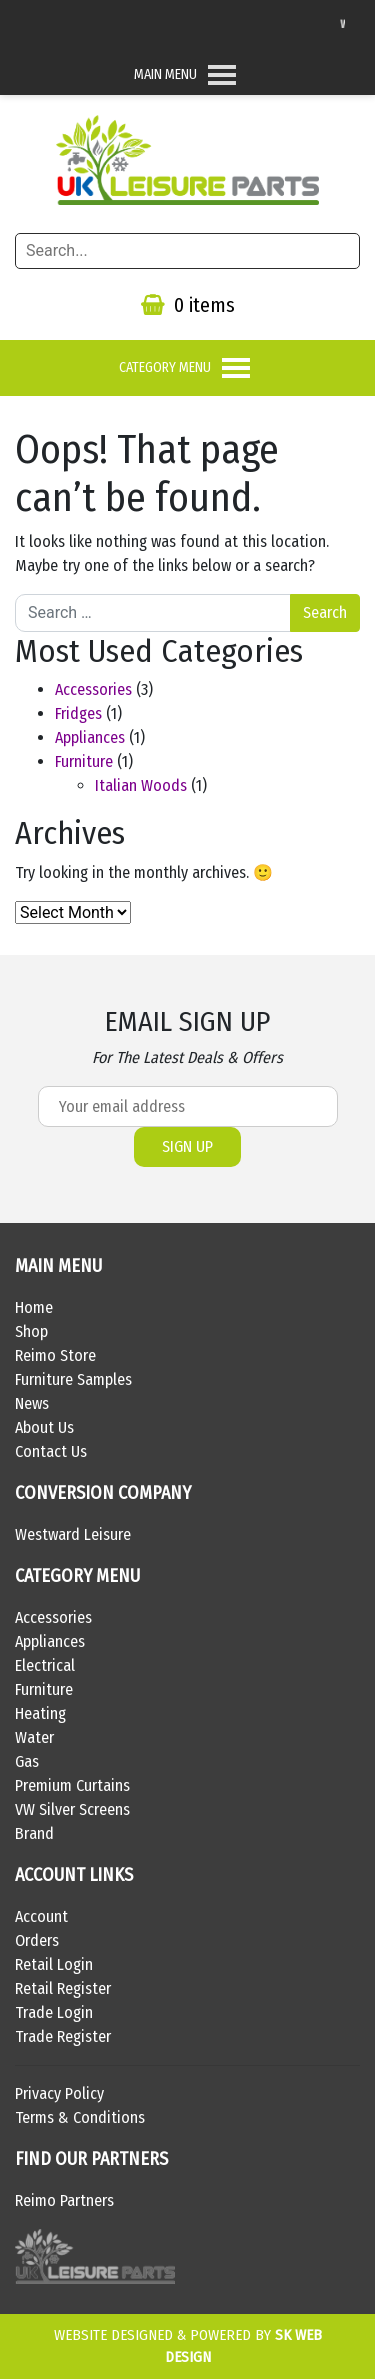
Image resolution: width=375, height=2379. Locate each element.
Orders (37, 1940)
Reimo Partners (64, 2200)
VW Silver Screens (72, 1809)
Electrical (45, 1665)
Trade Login (54, 2012)
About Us (44, 1427)
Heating (40, 1713)
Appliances (90, 737)
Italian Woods (141, 785)
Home (34, 1307)
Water (34, 1737)
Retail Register (63, 1988)
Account (41, 1916)
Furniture (84, 761)
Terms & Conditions (80, 2117)
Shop (31, 1331)
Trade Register (63, 2036)
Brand (34, 1833)
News (32, 1403)
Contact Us (51, 1451)
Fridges (78, 713)
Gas (27, 1761)
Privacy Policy (59, 2093)
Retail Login (54, 1964)
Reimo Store (55, 1355)
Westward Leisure (73, 1534)
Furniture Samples (73, 1379)
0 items (188, 305)
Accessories (93, 689)
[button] (165, 75)
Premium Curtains (72, 1785)
